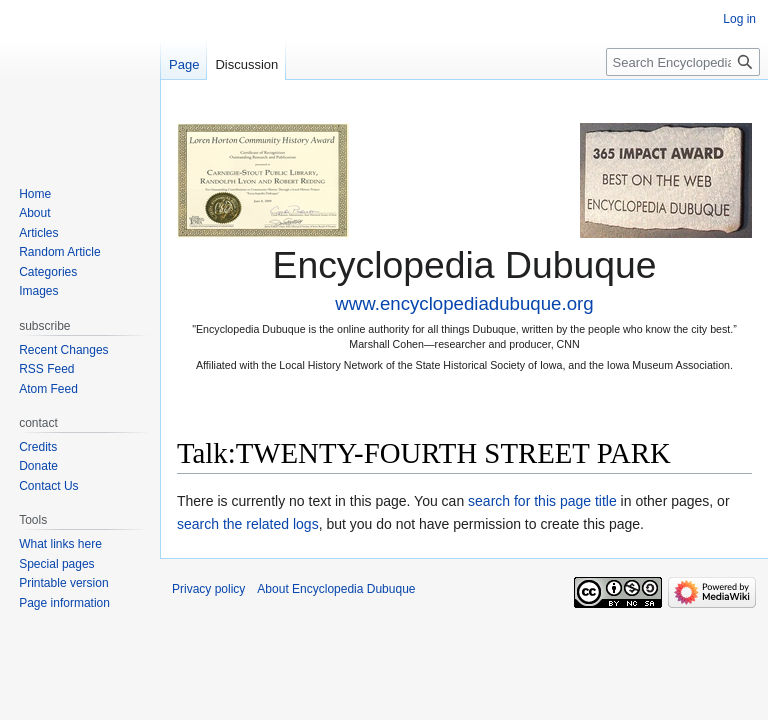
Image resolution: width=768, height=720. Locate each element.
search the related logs (248, 524)
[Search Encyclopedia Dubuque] (683, 62)
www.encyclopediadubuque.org (464, 303)
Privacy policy (208, 589)
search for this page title (542, 501)
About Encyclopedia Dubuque (336, 589)
